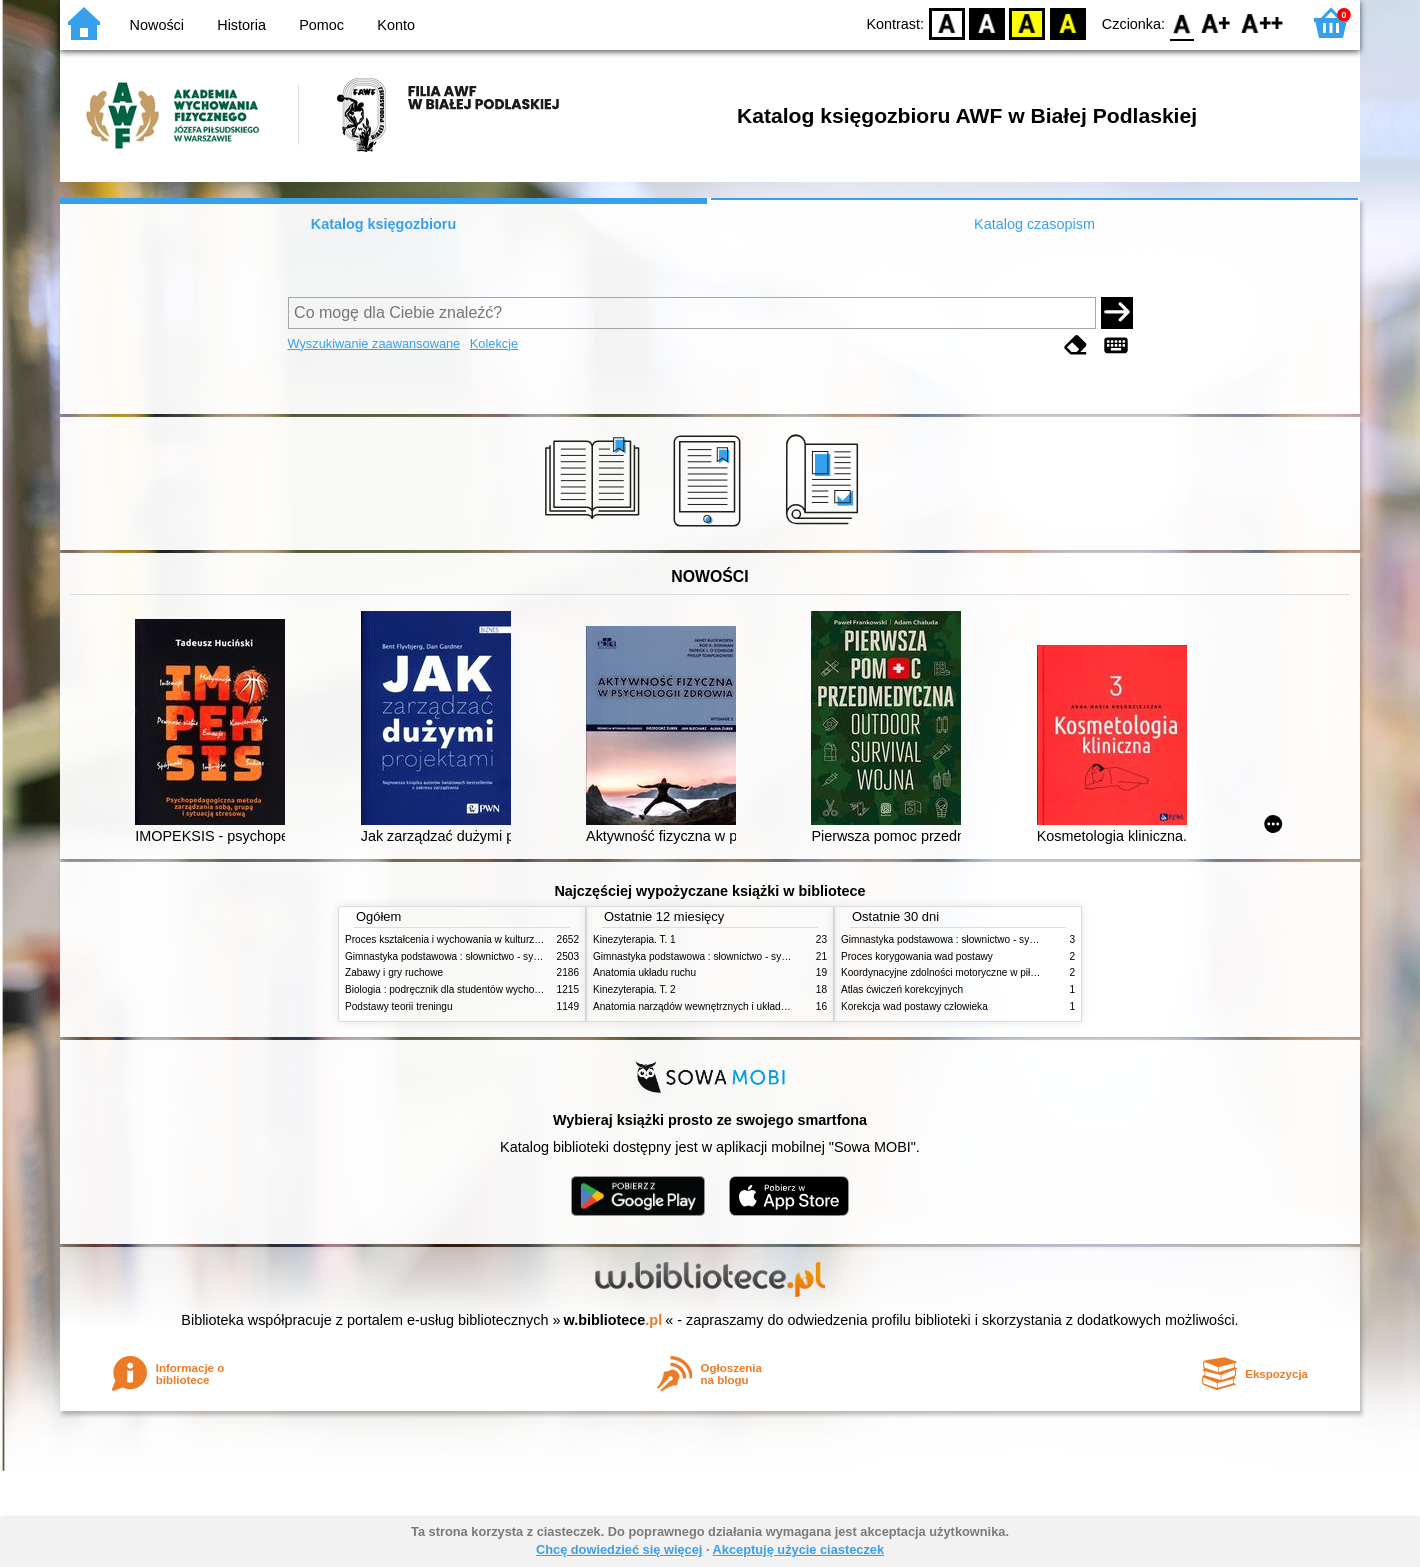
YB (1027, 22)
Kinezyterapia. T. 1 (634, 939)
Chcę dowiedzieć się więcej (619, 1549)
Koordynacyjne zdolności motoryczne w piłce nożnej (957, 972)
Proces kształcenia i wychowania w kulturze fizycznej (463, 939)
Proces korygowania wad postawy (917, 956)
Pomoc (321, 25)
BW (987, 22)
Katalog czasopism (1034, 224)
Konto (396, 25)
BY (1067, 22)
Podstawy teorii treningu (399, 1006)
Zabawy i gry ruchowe (394, 972)
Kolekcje (494, 343)
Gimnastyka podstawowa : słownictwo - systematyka (462, 956)
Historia (241, 25)
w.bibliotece (613, 1320)
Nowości (157, 25)
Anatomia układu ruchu (644, 972)
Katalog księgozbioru (384, 224)
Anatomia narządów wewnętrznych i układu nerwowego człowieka (740, 1006)
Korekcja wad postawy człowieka (914, 1006)
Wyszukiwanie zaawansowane (374, 343)
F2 (1262, 22)
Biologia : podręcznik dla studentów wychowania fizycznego (478, 989)
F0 (1181, 22)
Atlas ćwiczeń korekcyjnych (902, 989)
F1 (1216, 22)
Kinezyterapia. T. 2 (634, 989)
